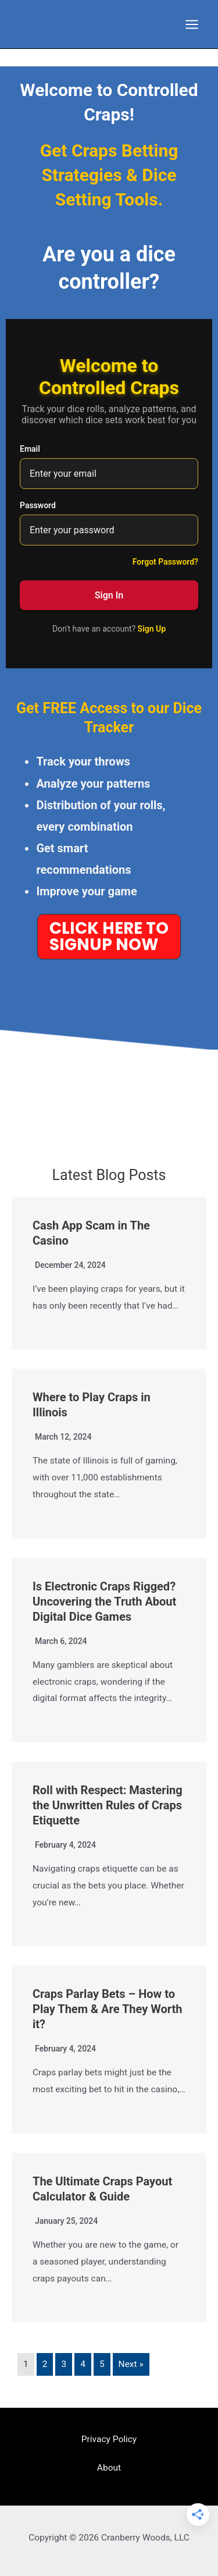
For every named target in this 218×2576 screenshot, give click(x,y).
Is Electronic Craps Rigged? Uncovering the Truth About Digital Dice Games (104, 1601)
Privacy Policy (109, 2439)
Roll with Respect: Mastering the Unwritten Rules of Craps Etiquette (108, 1805)
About (109, 2467)
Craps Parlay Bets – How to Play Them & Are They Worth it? (107, 2009)
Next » (131, 2364)
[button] (109, 936)
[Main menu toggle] (192, 24)
